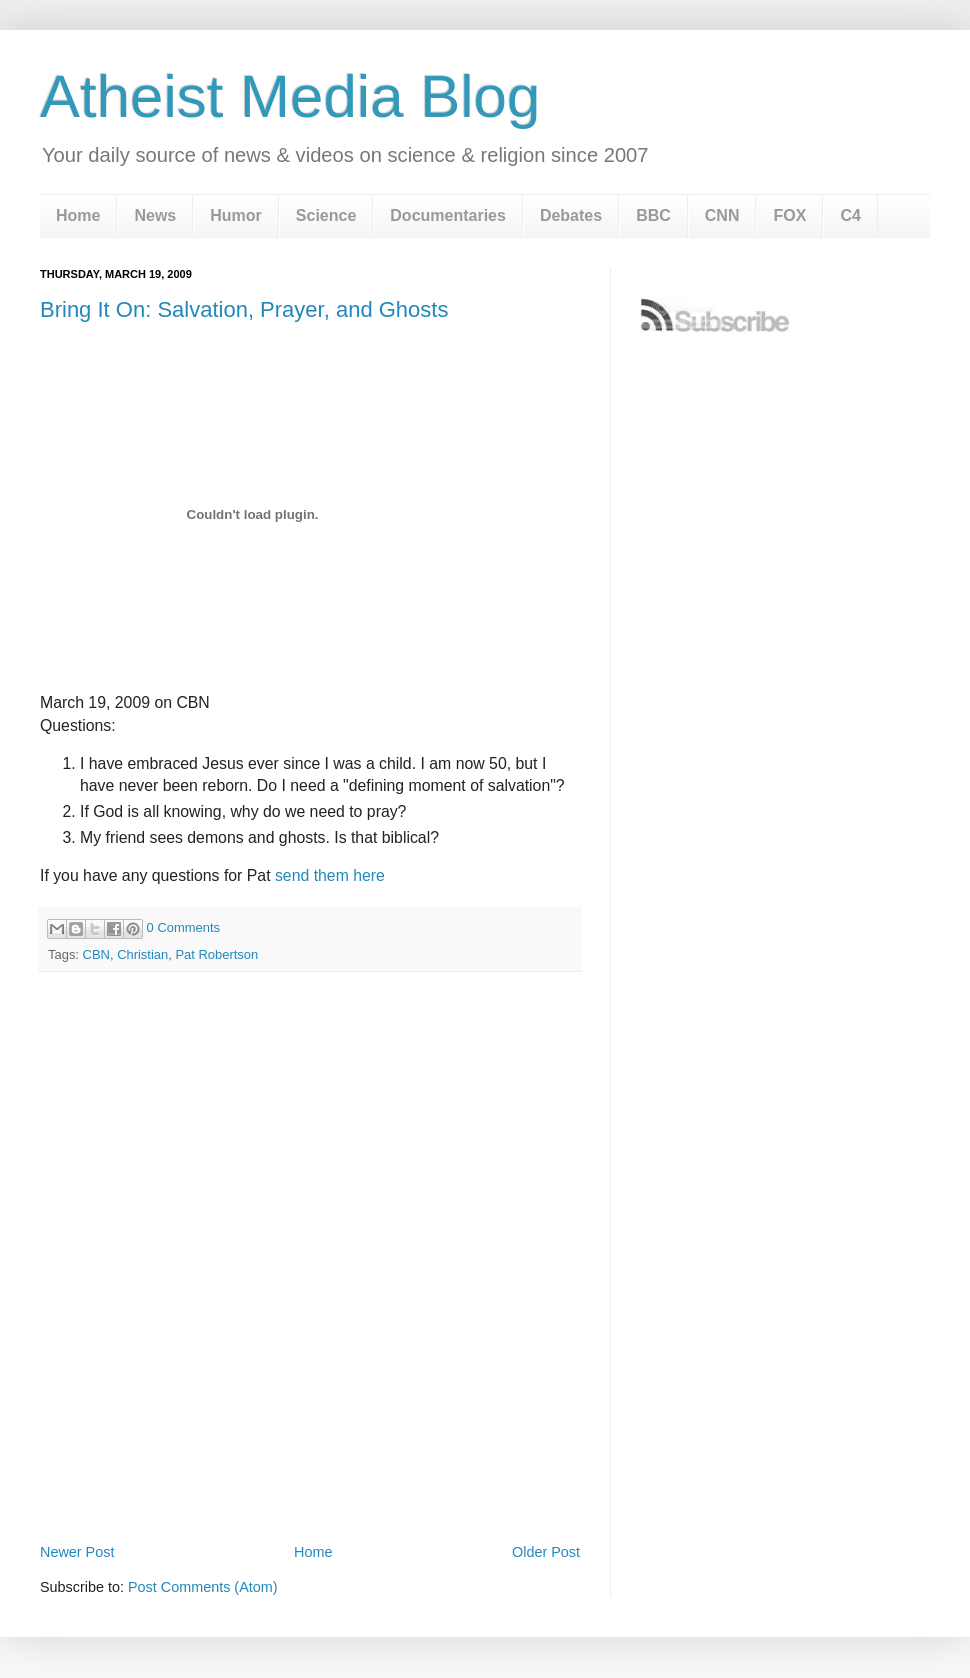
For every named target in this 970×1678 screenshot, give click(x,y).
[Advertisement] (187, 1326)
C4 (850, 215)
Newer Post (77, 1552)
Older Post (546, 1552)
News (155, 215)
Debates (571, 215)
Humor (236, 215)
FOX (789, 215)
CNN (722, 215)
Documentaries (448, 215)
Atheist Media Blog (290, 96)
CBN (96, 954)
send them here (330, 875)
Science (326, 215)
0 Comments (183, 927)
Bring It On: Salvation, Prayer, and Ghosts (244, 309)
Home (78, 215)
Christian (142, 954)
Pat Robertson (216, 954)
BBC (653, 215)
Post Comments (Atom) (203, 1587)
